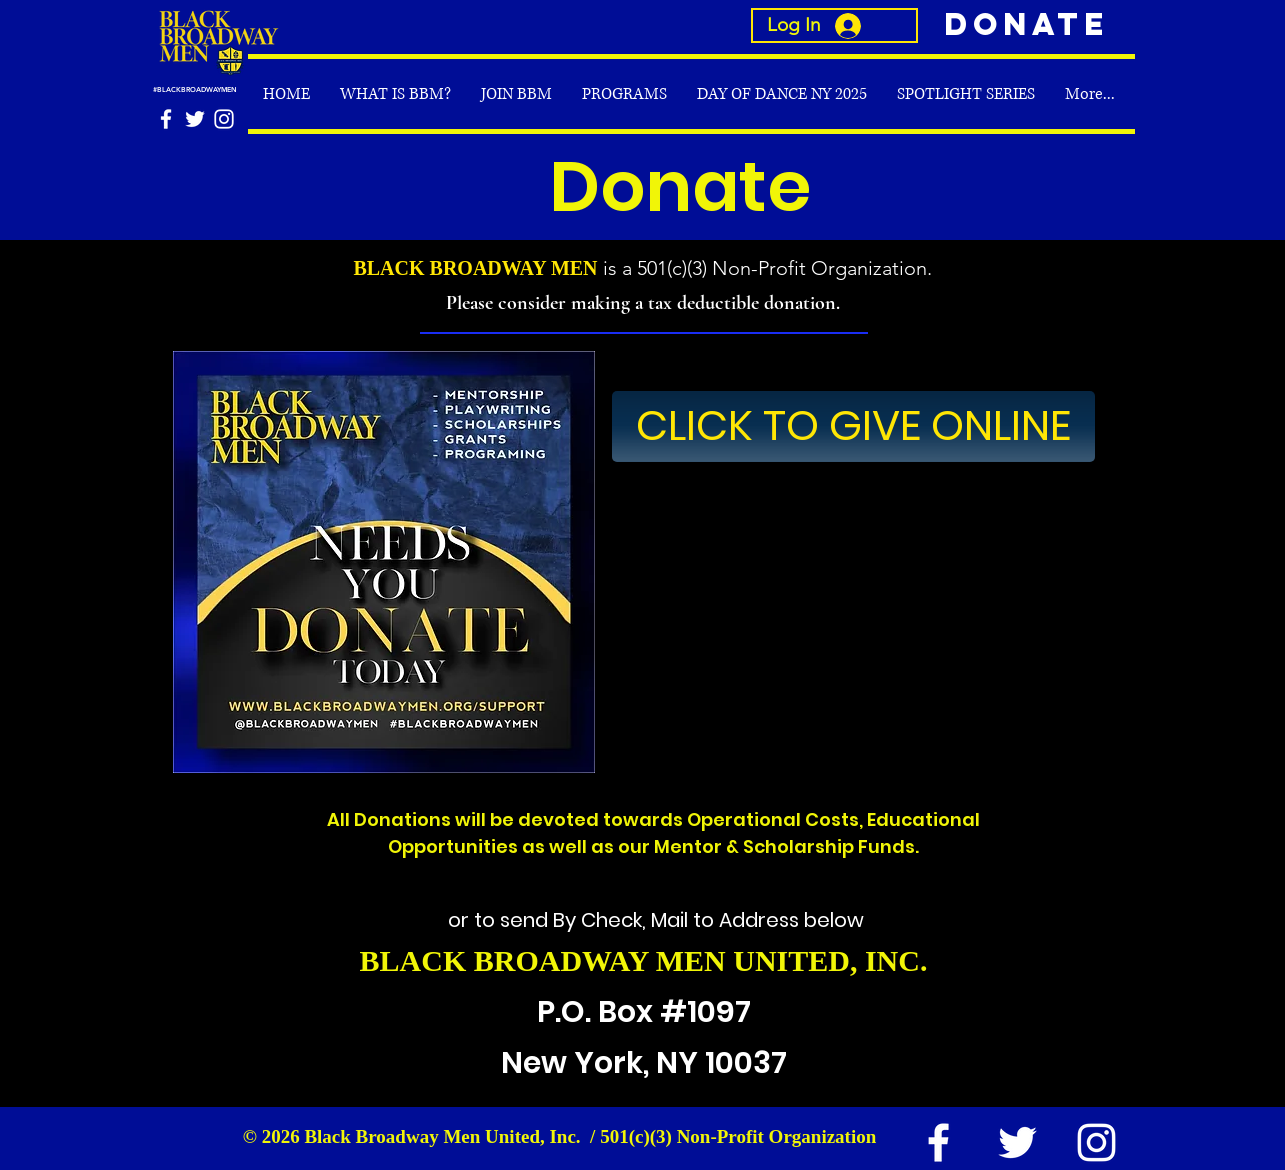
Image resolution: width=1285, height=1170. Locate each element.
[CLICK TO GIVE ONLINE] (853, 426)
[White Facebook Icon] (166, 119)
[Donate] (1022, 25)
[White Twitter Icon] (195, 119)
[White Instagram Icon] (224, 119)
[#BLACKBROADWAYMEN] (217, 89)
